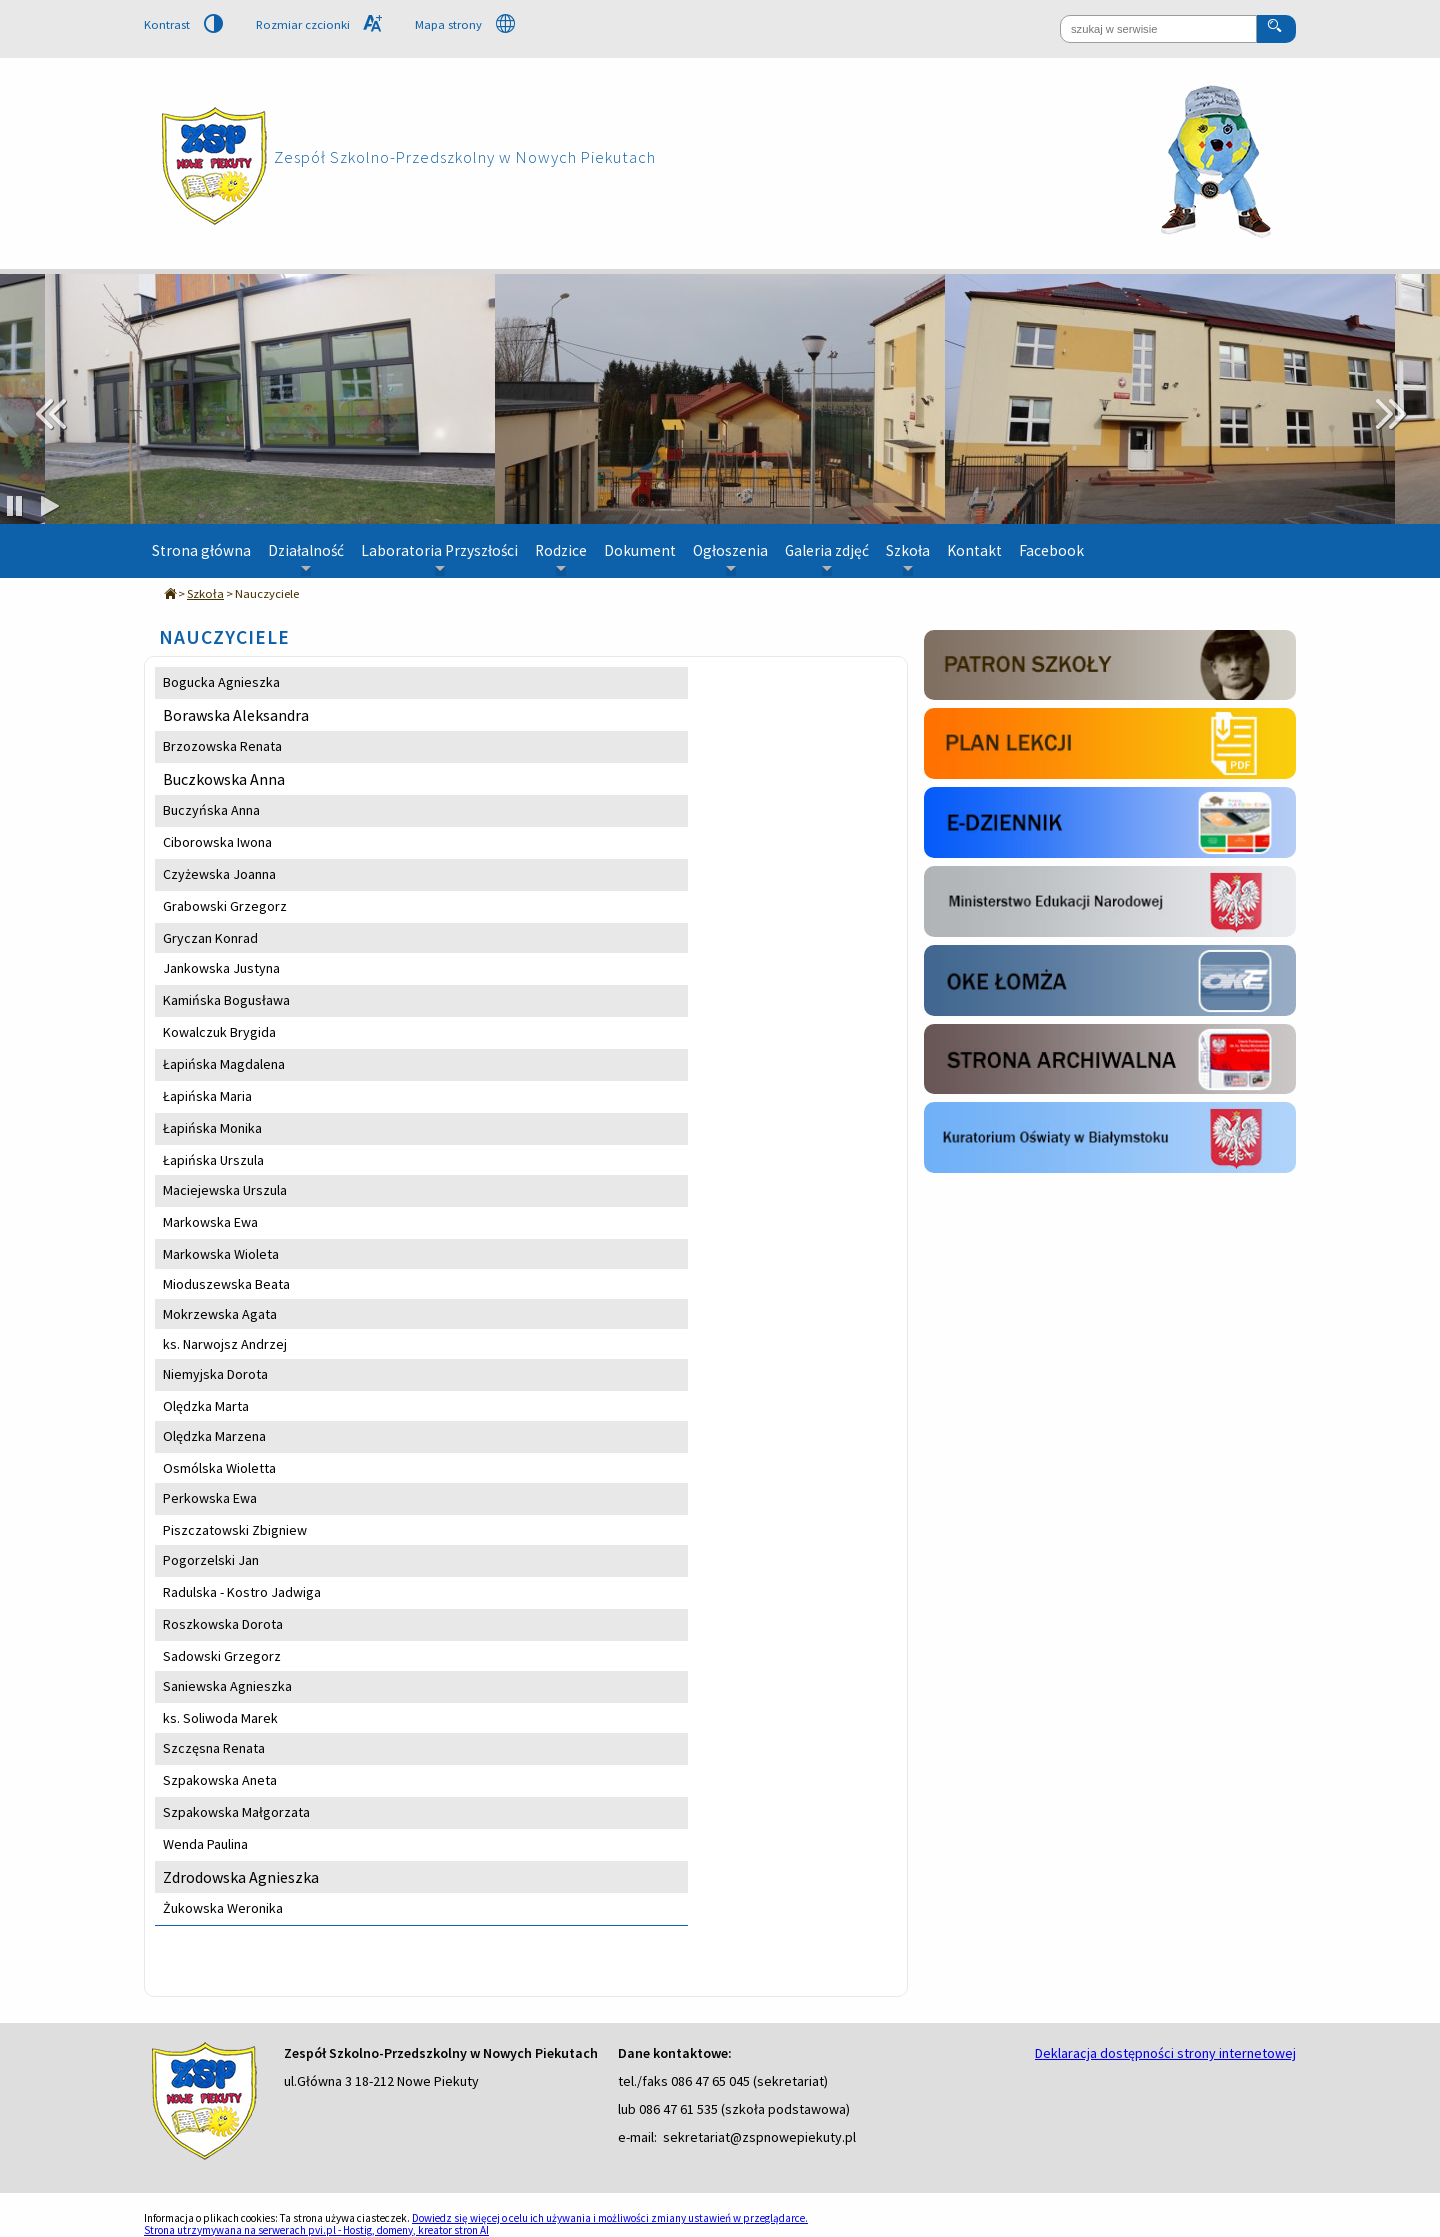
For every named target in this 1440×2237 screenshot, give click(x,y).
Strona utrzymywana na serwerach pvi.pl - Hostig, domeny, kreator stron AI (316, 2230)
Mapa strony (465, 24)
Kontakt (974, 550)
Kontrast (183, 25)
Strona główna (201, 550)
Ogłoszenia (730, 559)
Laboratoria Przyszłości (439, 559)
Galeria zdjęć (827, 559)
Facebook (1051, 550)
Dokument (640, 550)
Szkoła (908, 559)
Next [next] (1390, 414)
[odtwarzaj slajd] (50, 507)
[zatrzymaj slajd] (14, 507)
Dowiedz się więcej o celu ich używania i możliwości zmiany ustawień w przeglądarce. (610, 2218)
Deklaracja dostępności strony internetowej (1165, 2053)
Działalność (306, 559)
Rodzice (561, 559)
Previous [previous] (50, 414)
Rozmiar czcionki (319, 25)
